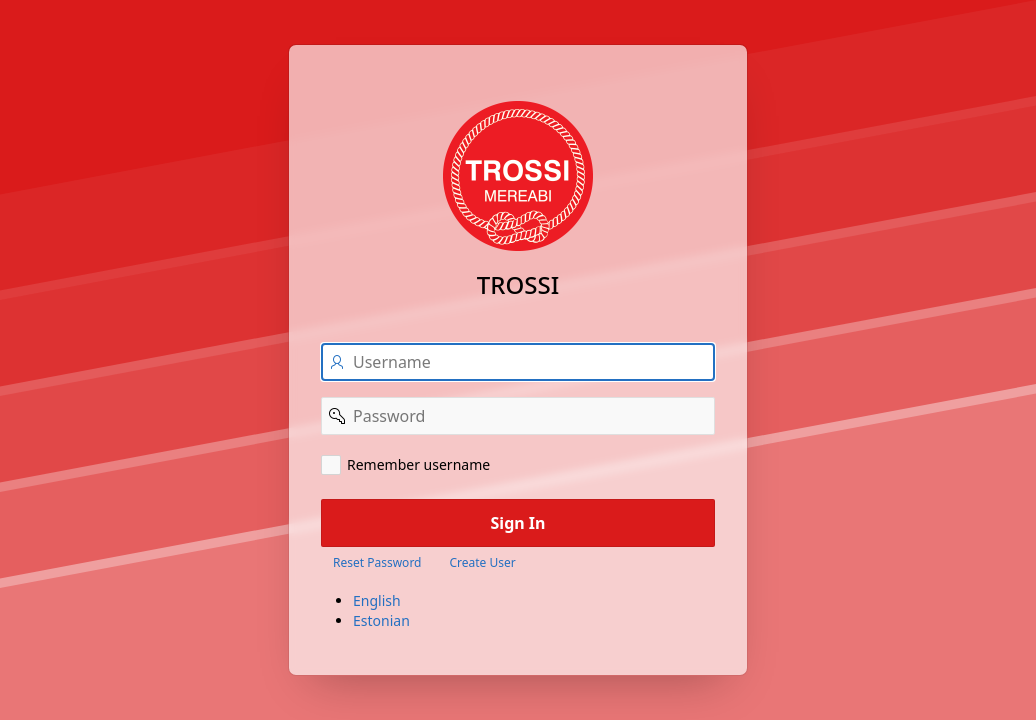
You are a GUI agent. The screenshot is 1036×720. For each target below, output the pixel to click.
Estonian (381, 620)
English (377, 600)
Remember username (418, 464)
